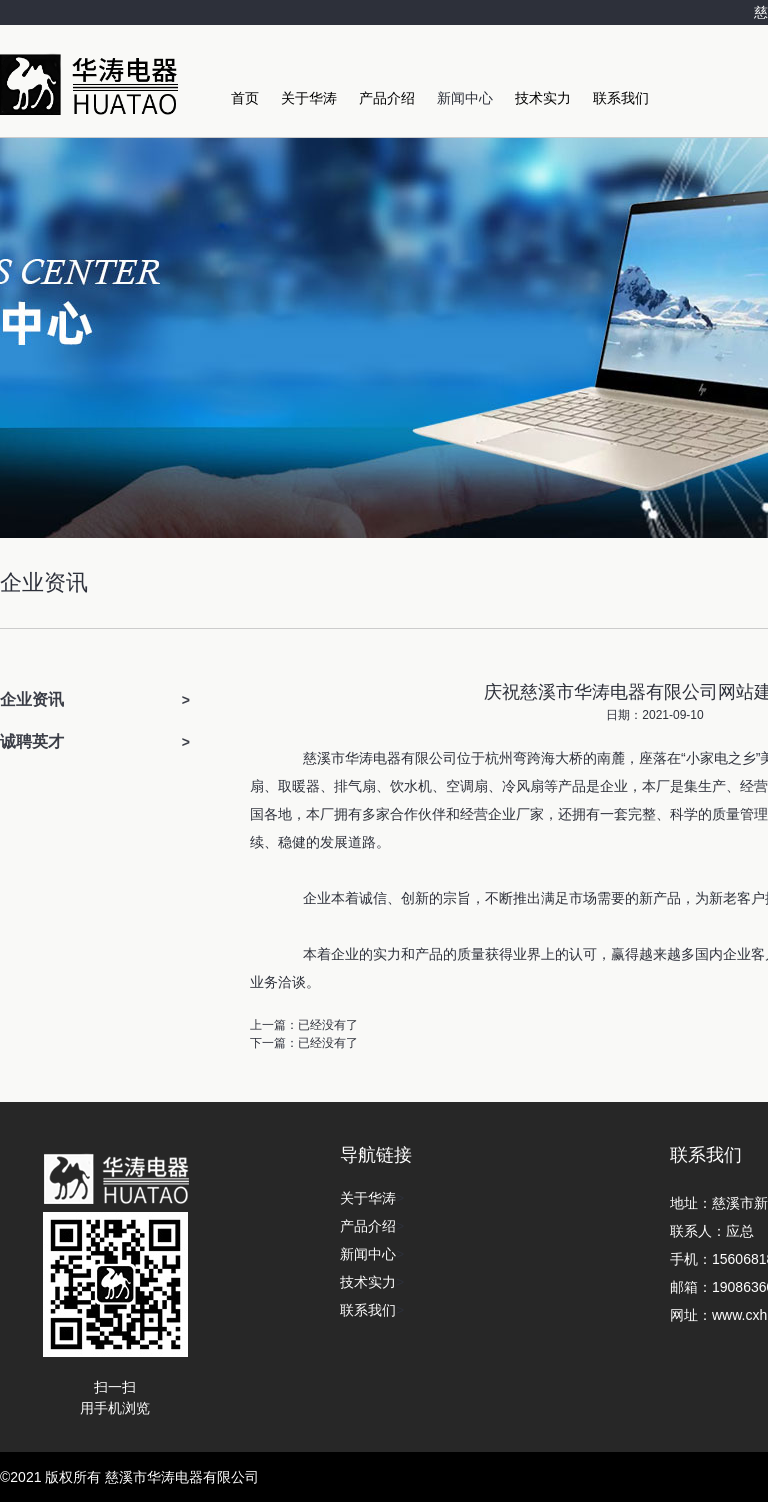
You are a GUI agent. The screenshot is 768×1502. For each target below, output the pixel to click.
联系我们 (621, 98)
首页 (245, 98)
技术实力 (543, 98)
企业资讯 (32, 699)
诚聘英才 (32, 741)
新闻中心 (465, 98)
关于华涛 (309, 98)
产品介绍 (387, 98)
